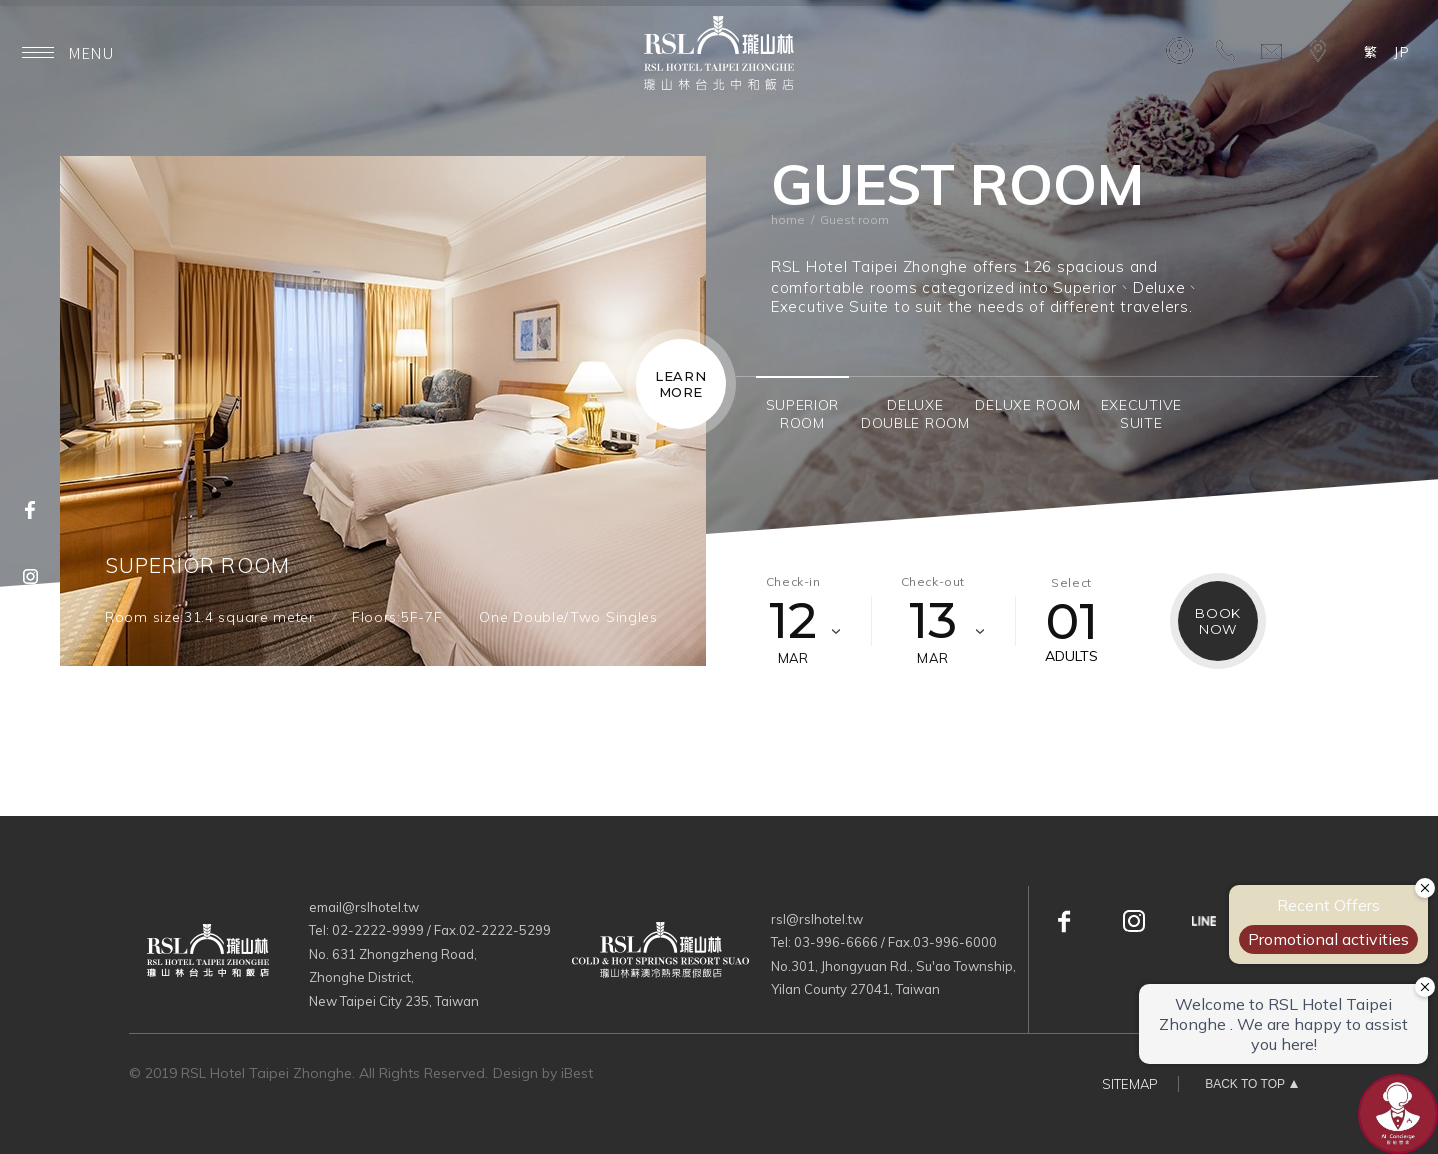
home (788, 219)
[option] (383, 411)
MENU (68, 52)
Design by (525, 1073)
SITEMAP (1130, 1084)
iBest (577, 1073)
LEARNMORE (680, 384)
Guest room (854, 219)
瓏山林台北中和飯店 (719, 53)
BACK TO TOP (1245, 1084)
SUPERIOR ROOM (197, 565)
